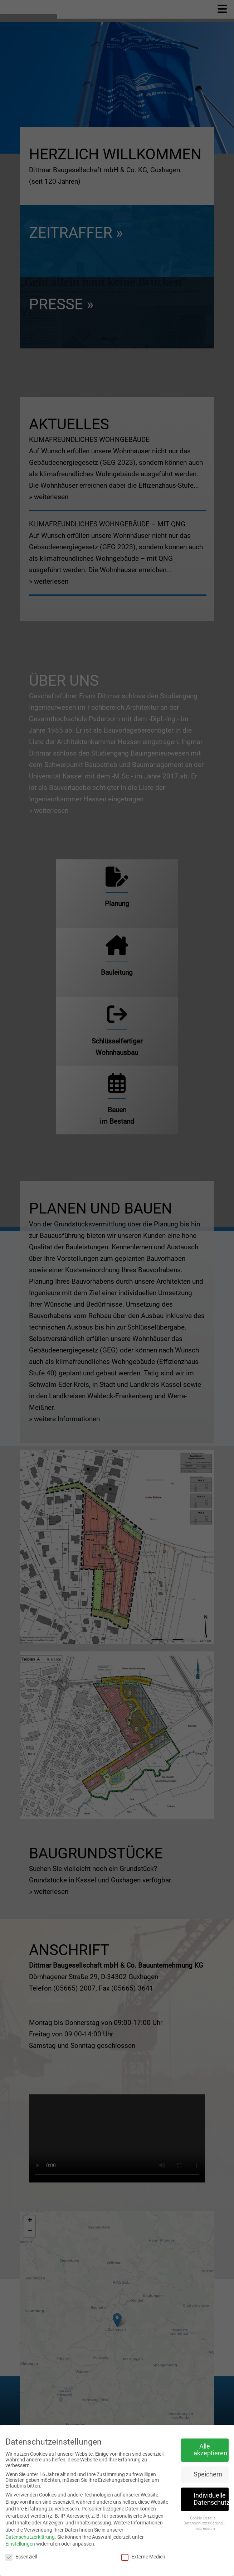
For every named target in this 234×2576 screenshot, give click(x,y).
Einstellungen (20, 2544)
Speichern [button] (208, 2474)
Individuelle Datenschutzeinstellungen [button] (211, 2499)
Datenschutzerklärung (30, 2537)
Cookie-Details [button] (203, 2518)
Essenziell (21, 2557)
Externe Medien (143, 2557)
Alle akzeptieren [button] (210, 2450)
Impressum (205, 2528)
